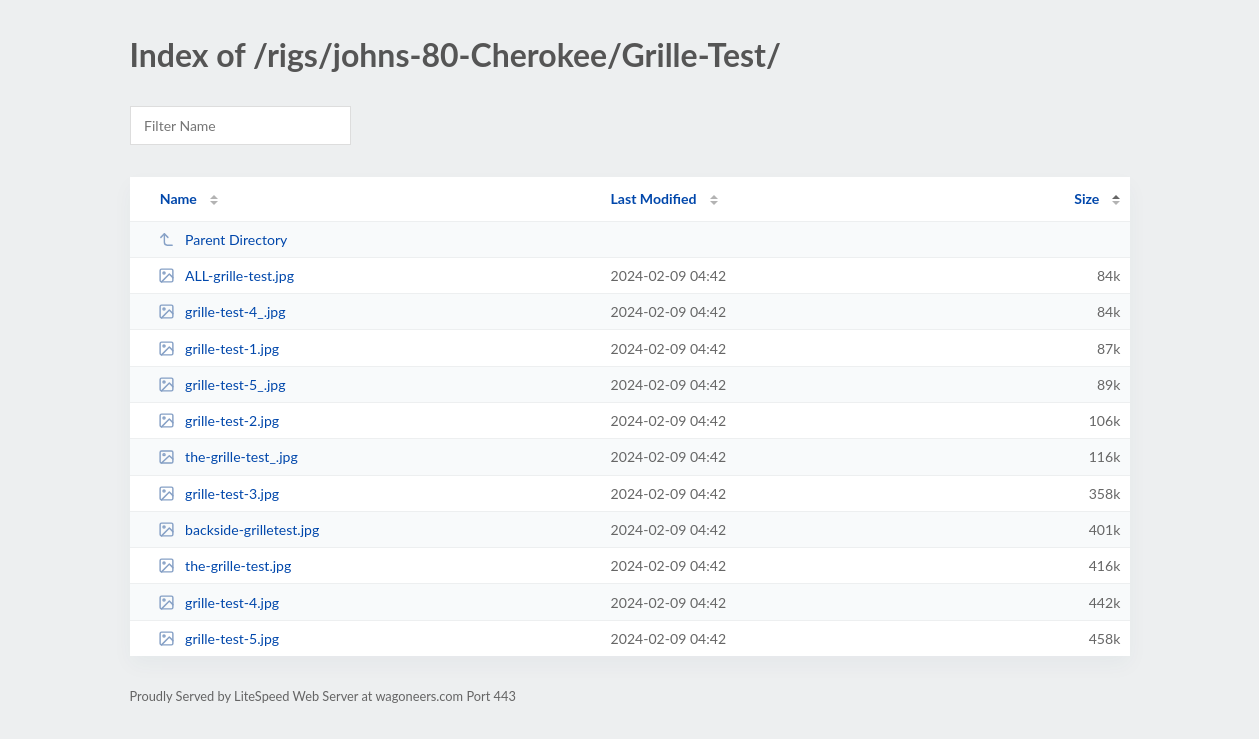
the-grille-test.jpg (225, 565)
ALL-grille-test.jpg (226, 275)
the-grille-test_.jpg (228, 456)
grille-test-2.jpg (218, 420)
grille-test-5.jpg (218, 638)
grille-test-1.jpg (218, 348)
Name (178, 198)
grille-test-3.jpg (218, 493)
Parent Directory (223, 239)
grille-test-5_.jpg (222, 384)
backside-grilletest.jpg (239, 529)
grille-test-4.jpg (218, 602)
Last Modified (654, 198)
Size (1086, 198)
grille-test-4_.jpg (222, 311)
